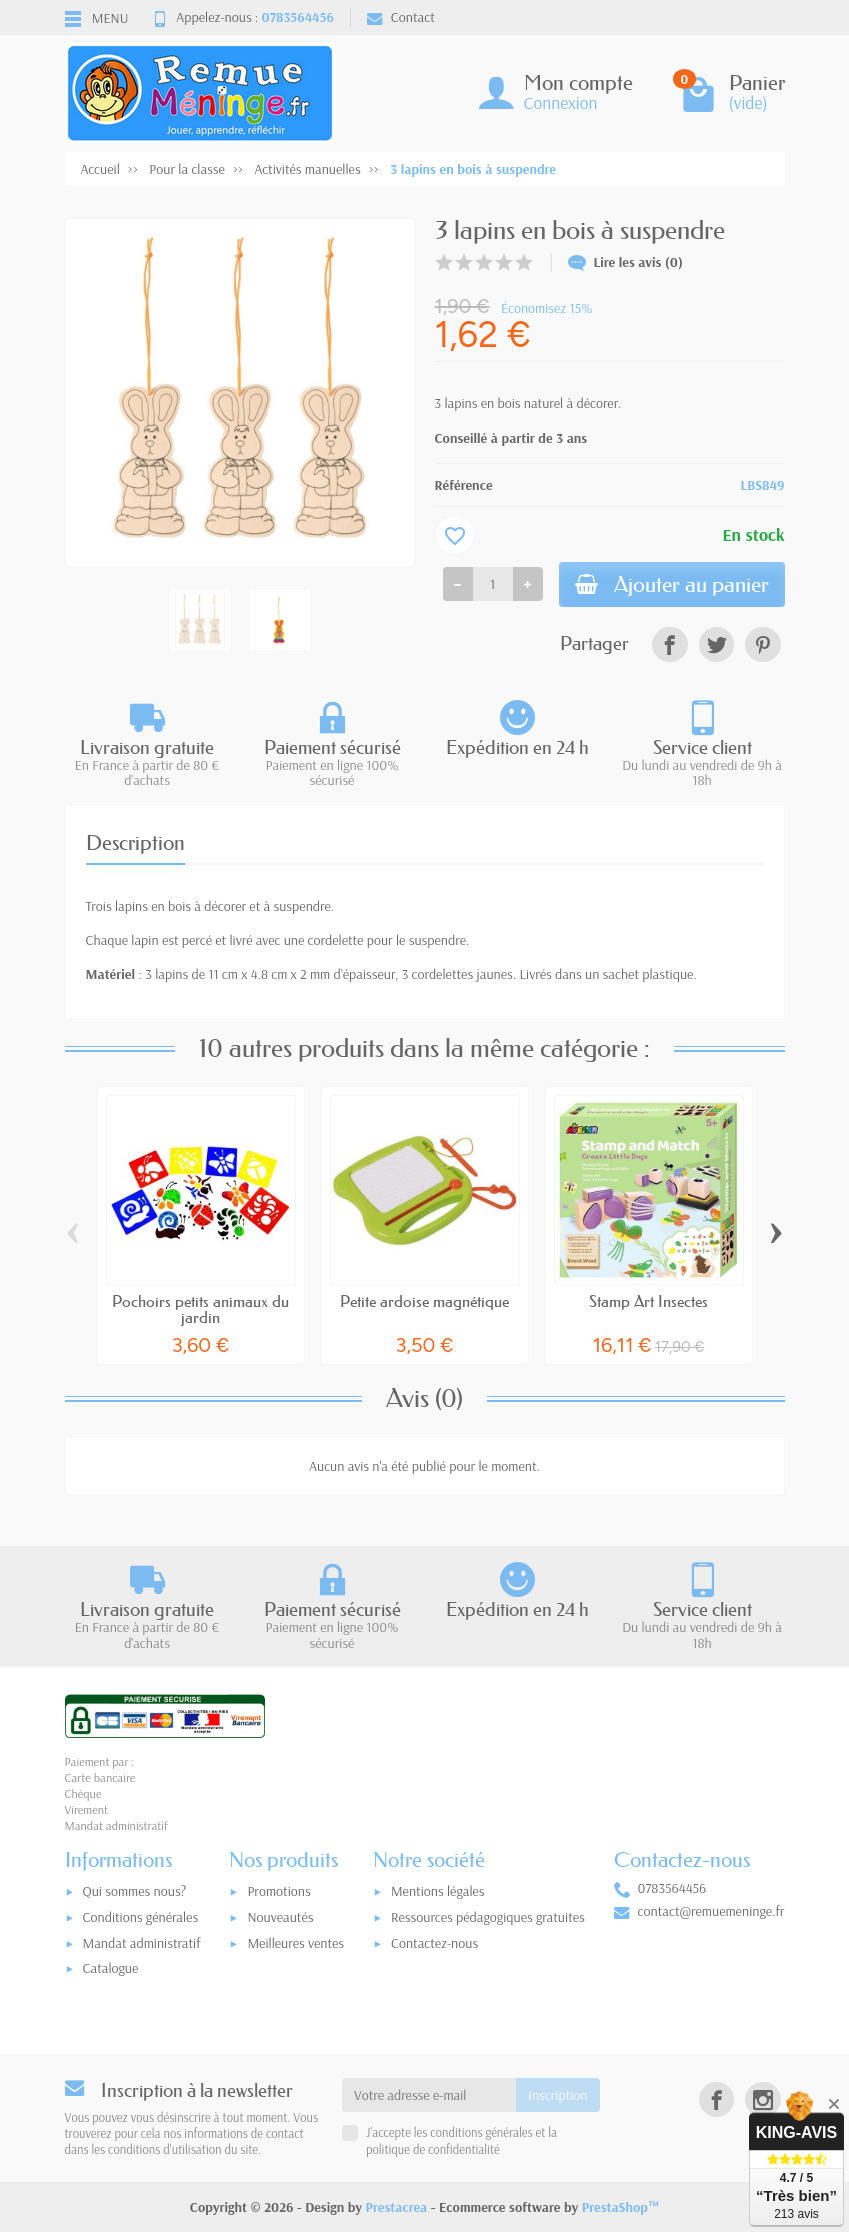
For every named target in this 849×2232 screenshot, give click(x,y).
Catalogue (111, 1968)
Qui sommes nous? (135, 1891)
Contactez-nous (434, 1943)
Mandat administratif (142, 1943)
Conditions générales (141, 1917)
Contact (401, 17)
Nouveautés (280, 1917)
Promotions (278, 1891)
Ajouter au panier (672, 584)
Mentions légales (438, 1891)
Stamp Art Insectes (648, 1301)
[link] (669, 644)
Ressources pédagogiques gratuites (488, 1917)
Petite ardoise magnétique (424, 1301)
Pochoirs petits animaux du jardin (200, 1309)
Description (135, 843)
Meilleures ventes (295, 1943)
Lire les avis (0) (626, 262)
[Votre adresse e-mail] (429, 2095)
